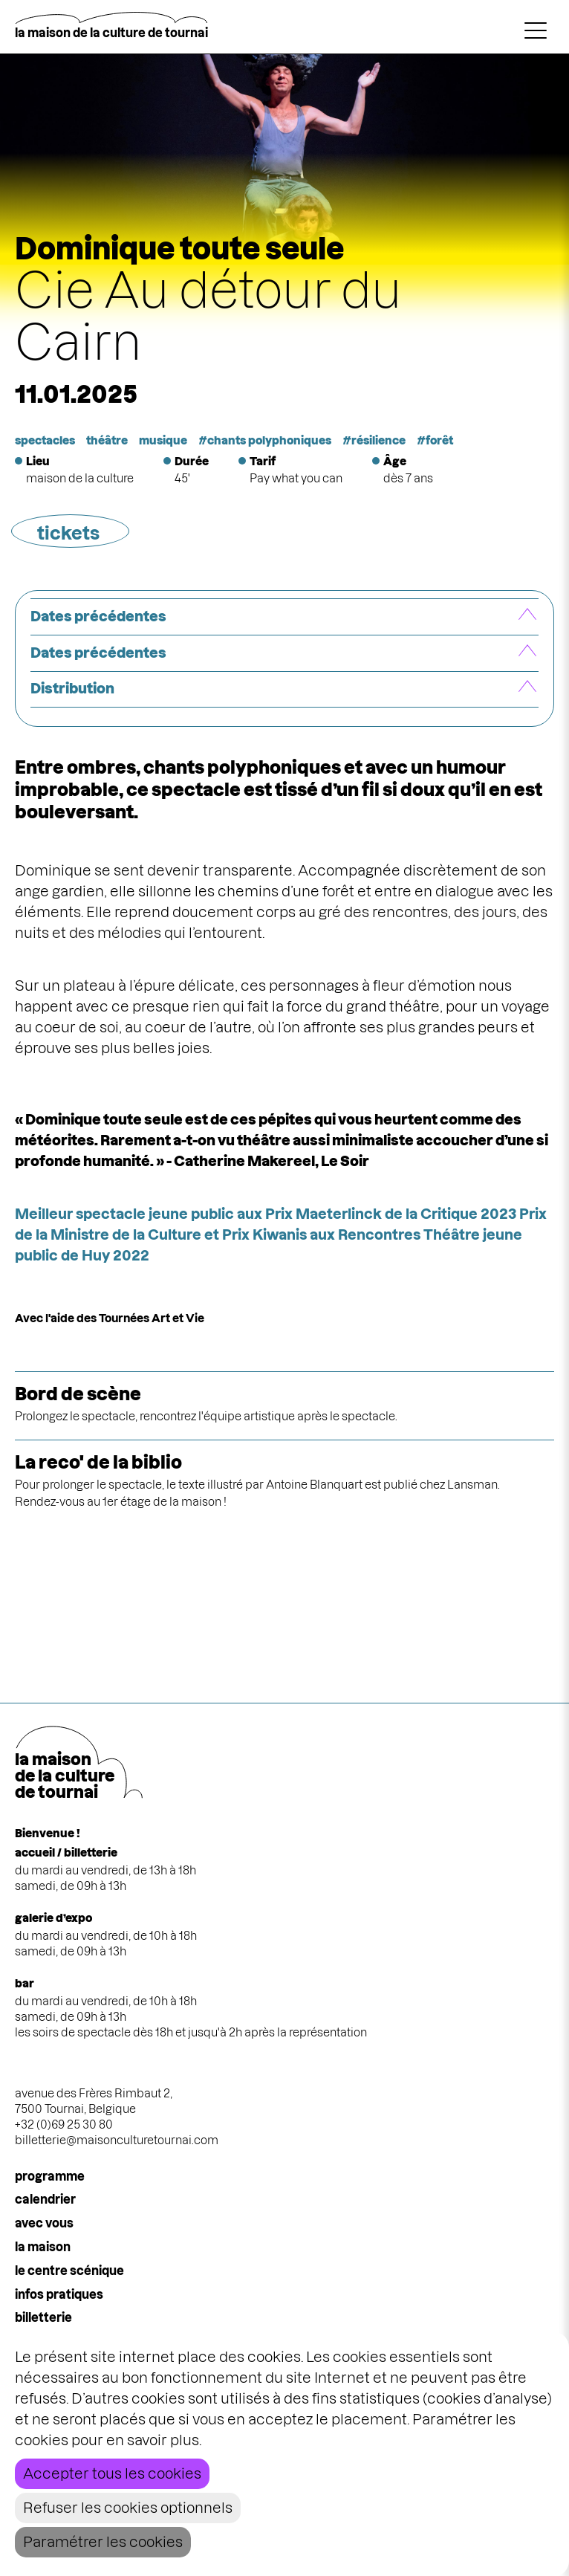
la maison (43, 2246)
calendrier (45, 2199)
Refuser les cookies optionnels (128, 2508)
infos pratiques (59, 2294)
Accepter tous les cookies (112, 2474)
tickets (68, 533)
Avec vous (44, 2223)
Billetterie (43, 2317)
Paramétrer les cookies (103, 2542)
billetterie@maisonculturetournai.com (116, 2140)
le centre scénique (69, 2270)
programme (50, 2176)
